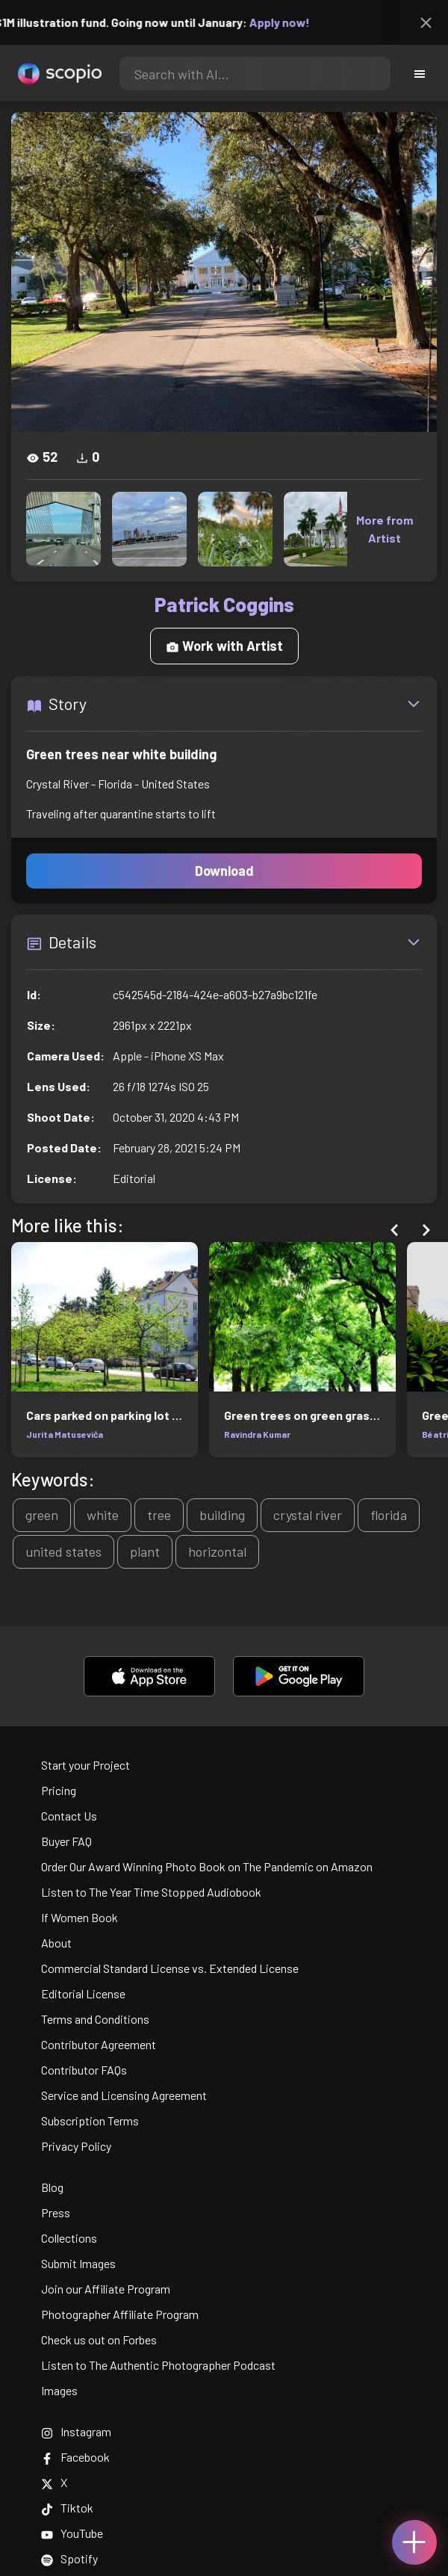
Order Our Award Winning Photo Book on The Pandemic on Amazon (207, 1866)
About (56, 1943)
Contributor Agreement (98, 2044)
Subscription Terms (90, 2120)
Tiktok (67, 2508)
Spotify (69, 2558)
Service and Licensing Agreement (124, 2095)
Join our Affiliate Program (105, 2289)
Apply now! (290, 22)
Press (55, 2212)
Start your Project (85, 1765)
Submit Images (78, 2263)
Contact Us (69, 1816)
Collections (69, 2238)
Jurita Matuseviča (64, 1434)
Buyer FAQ (66, 1841)
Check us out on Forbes (99, 2339)
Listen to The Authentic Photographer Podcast (158, 2365)
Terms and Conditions (95, 2019)
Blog (52, 2187)
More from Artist (384, 529)
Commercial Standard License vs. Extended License (170, 1968)
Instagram (76, 2431)
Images (59, 2390)
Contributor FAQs (84, 2070)
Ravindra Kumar (257, 1434)
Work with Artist (224, 645)
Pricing (58, 1790)
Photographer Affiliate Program (120, 2314)
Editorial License (83, 1993)
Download (224, 870)
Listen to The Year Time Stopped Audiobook (151, 1892)
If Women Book (79, 1917)
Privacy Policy (76, 2146)
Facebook (75, 2457)
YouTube (72, 2533)
